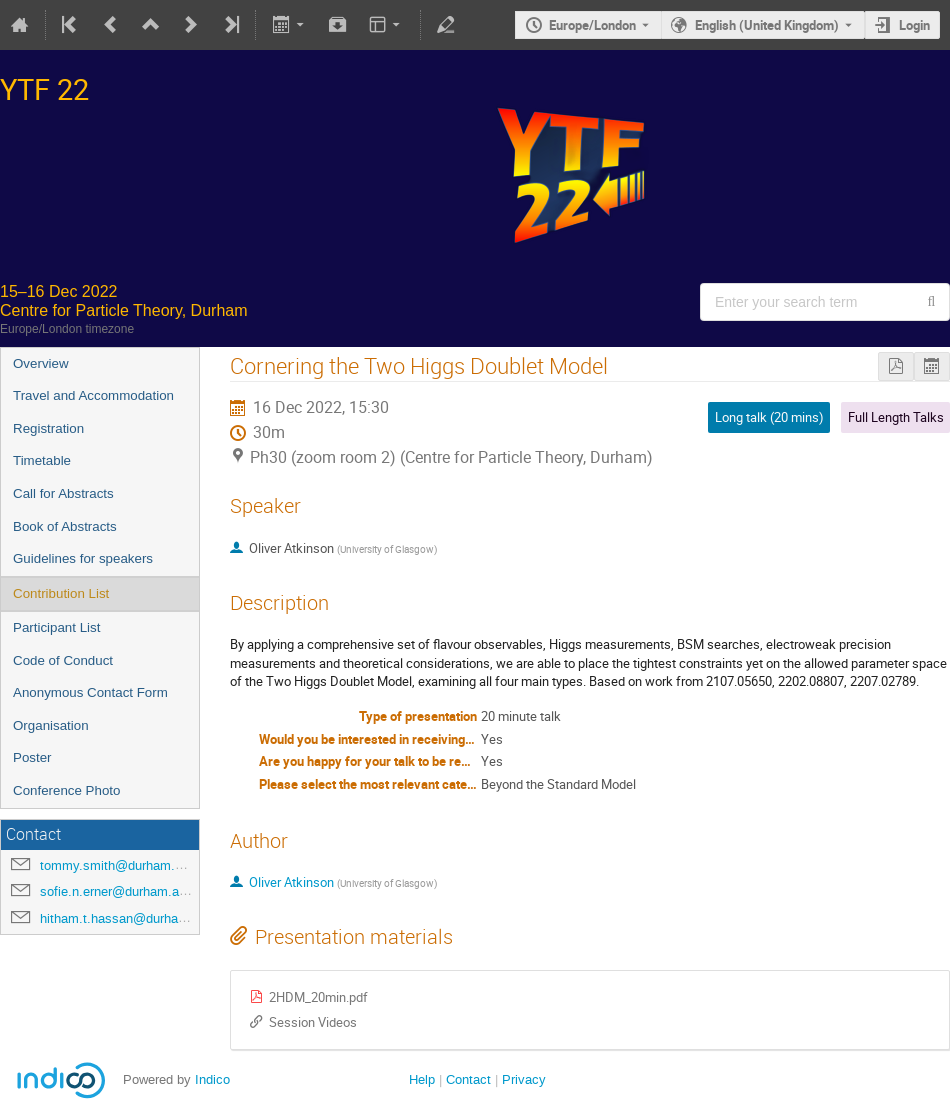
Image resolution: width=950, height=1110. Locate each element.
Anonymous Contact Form (90, 692)
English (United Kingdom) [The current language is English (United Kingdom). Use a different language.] (767, 25)
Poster (32, 757)
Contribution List (61, 593)
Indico (212, 1079)
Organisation (51, 725)
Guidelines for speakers (83, 558)
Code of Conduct (63, 660)
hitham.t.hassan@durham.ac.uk (132, 918)
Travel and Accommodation (93, 395)
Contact (468, 1079)
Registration (48, 428)
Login (914, 25)
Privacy (524, 1079)
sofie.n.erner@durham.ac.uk (122, 891)
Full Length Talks (896, 417)
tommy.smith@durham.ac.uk (123, 865)
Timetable (42, 460)
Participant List (56, 627)
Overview (41, 363)
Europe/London (592, 25)
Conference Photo (66, 790)
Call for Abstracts (63, 493)
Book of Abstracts (65, 526)
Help (422, 1079)
